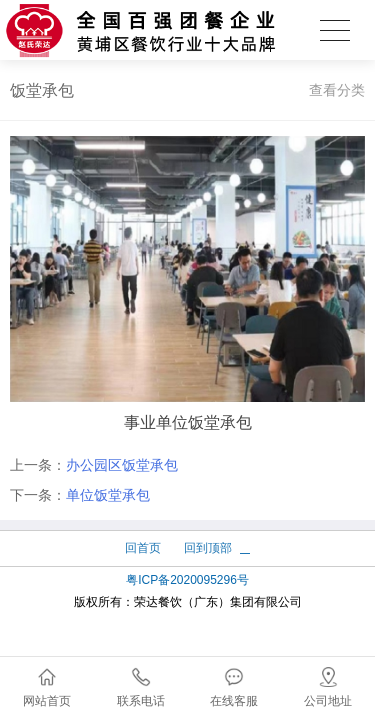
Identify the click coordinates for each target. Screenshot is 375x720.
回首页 (143, 548)
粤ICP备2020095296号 (187, 580)
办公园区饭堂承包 (122, 465)
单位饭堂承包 (108, 495)
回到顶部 (208, 548)
